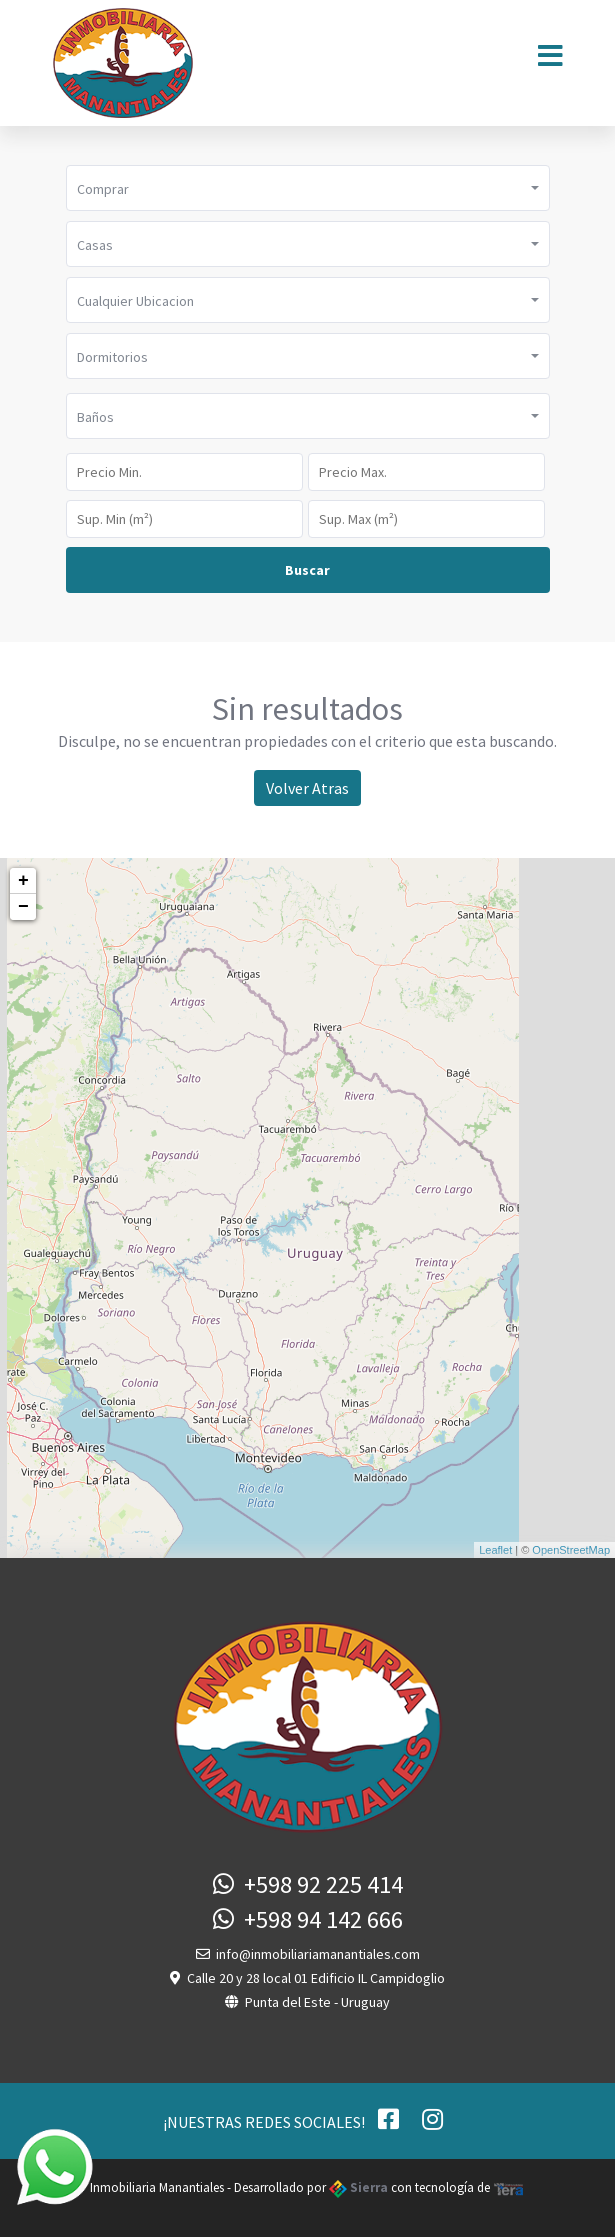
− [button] (23, 907)
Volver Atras (307, 788)
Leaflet (495, 1550)
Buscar (307, 570)
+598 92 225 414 (308, 1884)
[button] (308, 188)
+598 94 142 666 (308, 1919)
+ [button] (23, 881)
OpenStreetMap (571, 1550)
